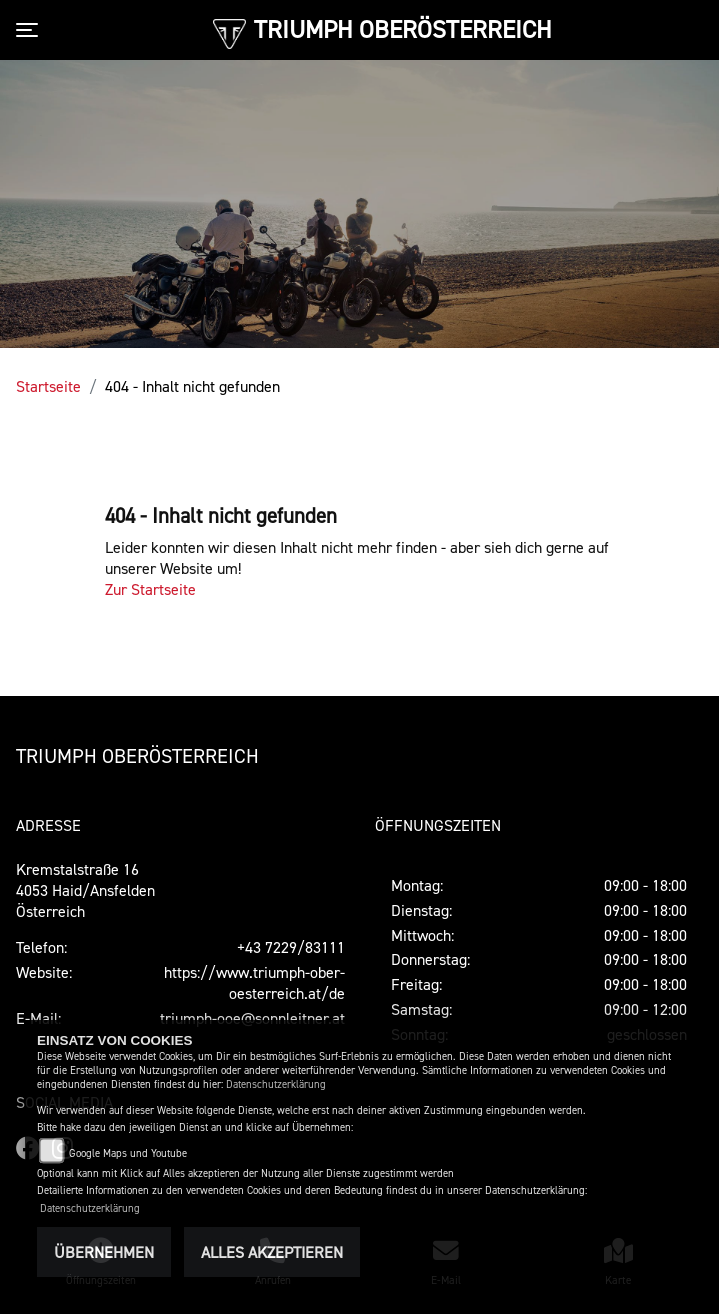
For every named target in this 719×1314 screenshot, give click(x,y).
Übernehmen (104, 1252)
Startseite (48, 386)
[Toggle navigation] (31, 30)
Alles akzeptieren (272, 1252)
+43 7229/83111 (291, 947)
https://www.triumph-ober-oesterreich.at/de (254, 982)
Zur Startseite (150, 589)
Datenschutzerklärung (276, 1084)
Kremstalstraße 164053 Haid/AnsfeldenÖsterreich (85, 890)
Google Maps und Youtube (128, 1153)
